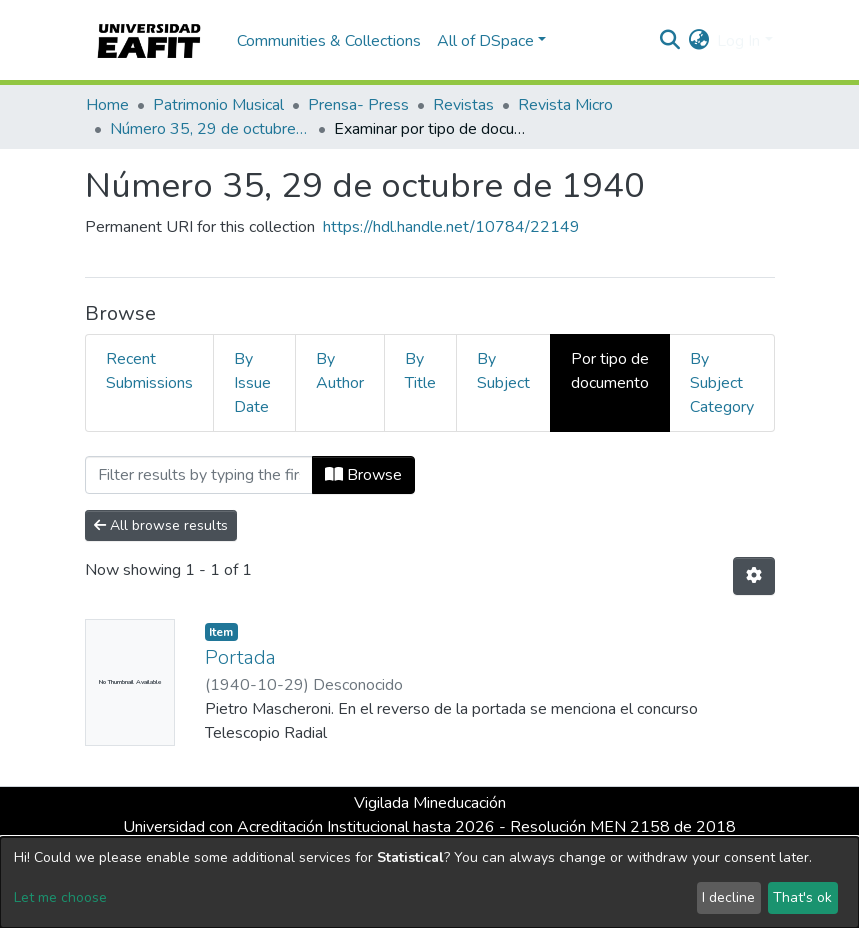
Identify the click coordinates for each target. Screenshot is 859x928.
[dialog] (429, 882)
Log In (738, 41)
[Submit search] (669, 41)
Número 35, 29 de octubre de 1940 (210, 129)
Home (107, 105)
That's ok (802, 897)
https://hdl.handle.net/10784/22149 (451, 227)
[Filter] (199, 475)
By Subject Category (722, 383)
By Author (340, 371)
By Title (420, 371)
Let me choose (60, 897)
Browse (363, 475)
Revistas (463, 105)
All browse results (161, 525)
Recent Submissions (149, 371)
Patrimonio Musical (218, 105)
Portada (240, 657)
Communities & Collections (329, 41)
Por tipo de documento (610, 371)
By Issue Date (252, 383)
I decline (728, 897)
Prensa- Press (358, 105)
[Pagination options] (754, 576)
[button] (698, 41)
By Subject (503, 371)
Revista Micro (565, 105)
